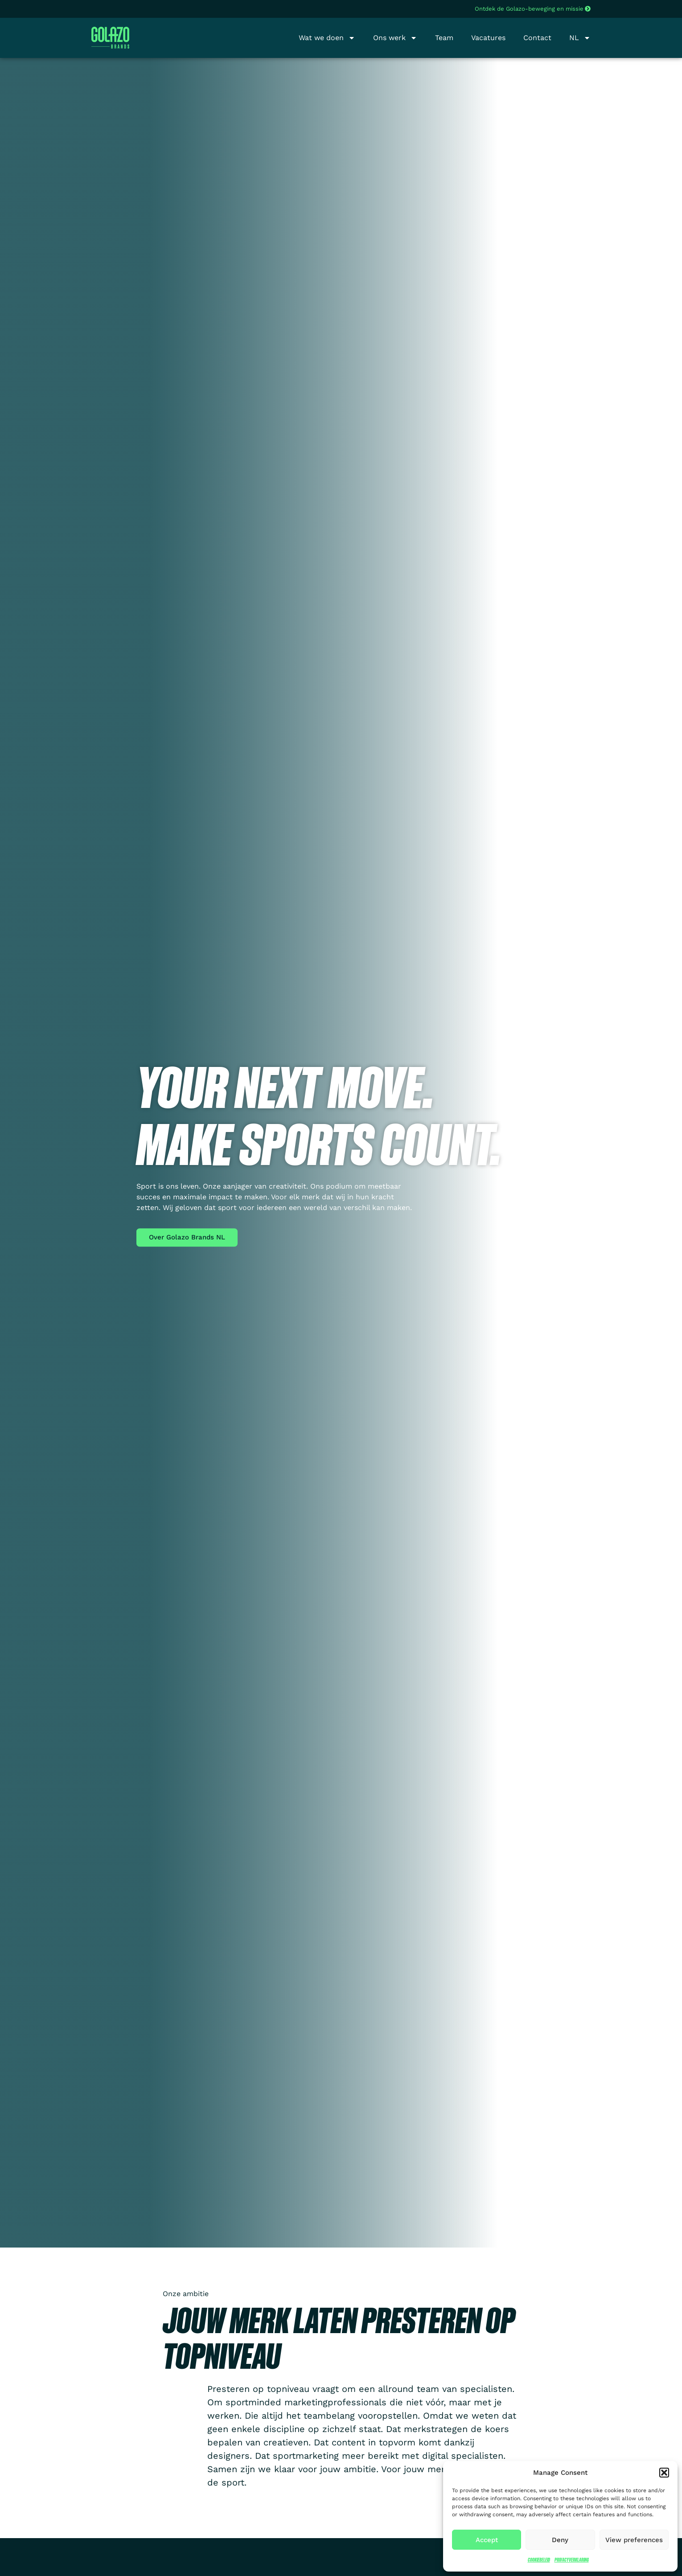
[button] (664, 2472)
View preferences (634, 2540)
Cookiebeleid (539, 2559)
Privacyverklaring (572, 2559)
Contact (537, 37)
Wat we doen (327, 37)
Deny (560, 2540)
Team (444, 37)
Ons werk (395, 37)
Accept (487, 2540)
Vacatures (488, 37)
